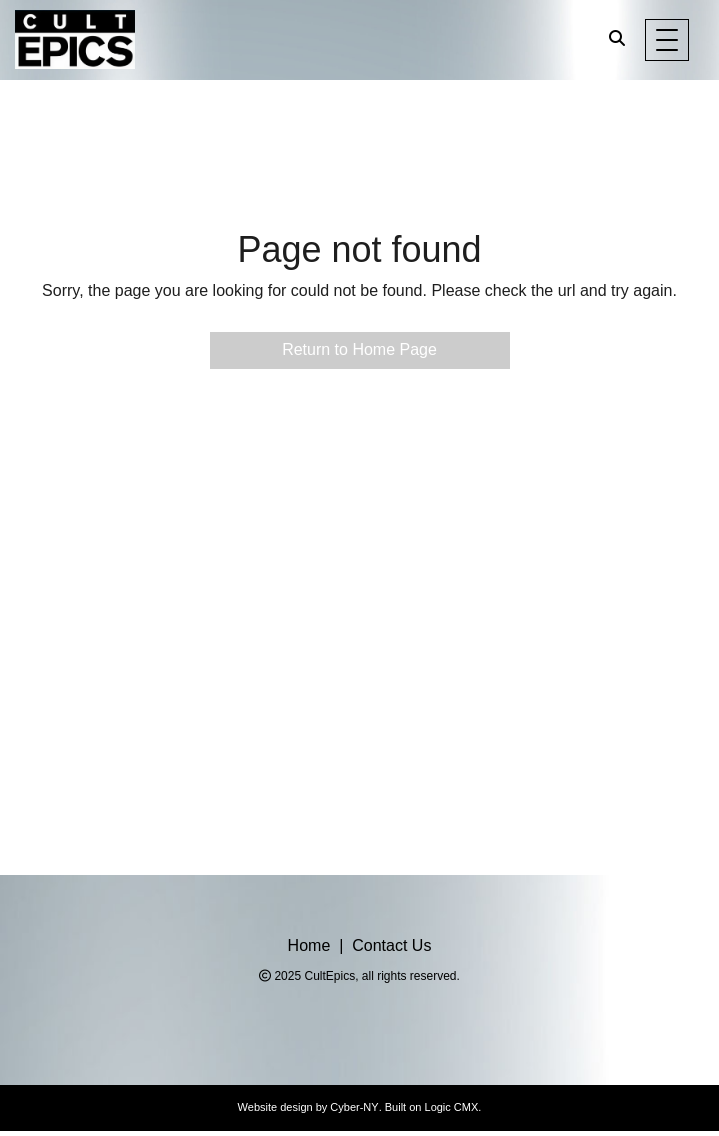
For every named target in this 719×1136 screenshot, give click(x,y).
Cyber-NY (354, 1107)
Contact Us (391, 945)
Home (309, 945)
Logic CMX (452, 1107)
